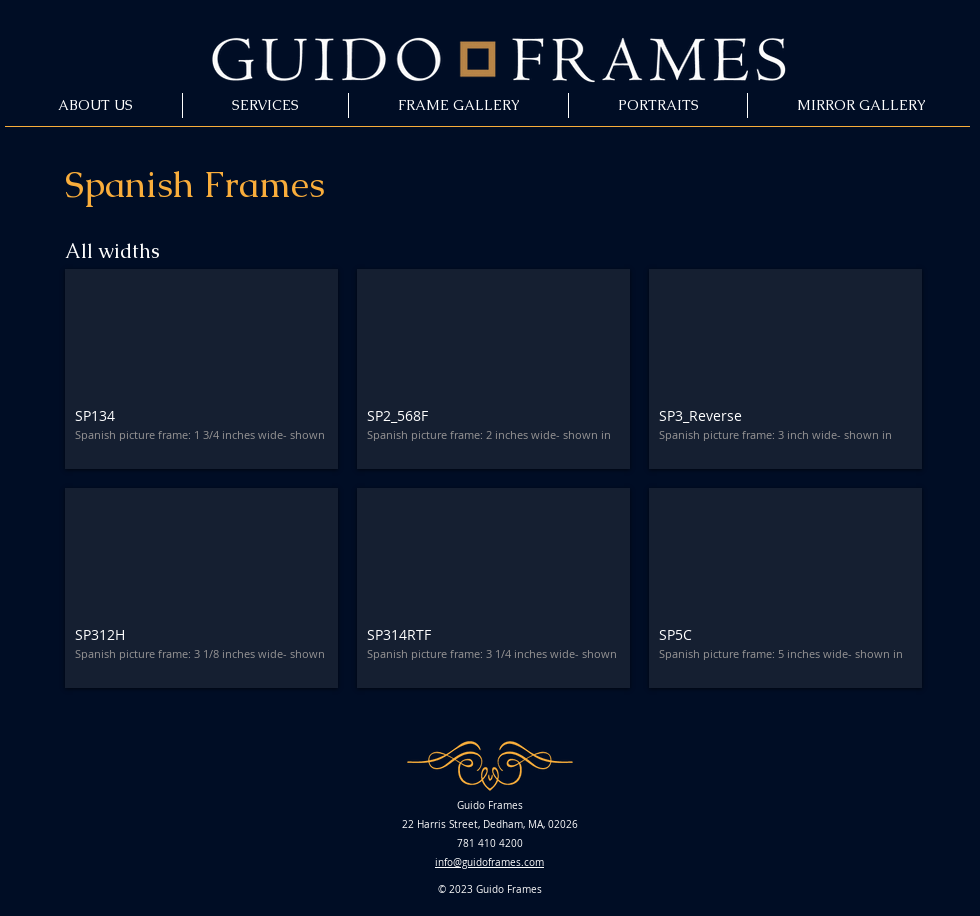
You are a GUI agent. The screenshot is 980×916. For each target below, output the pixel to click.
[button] (201, 369)
